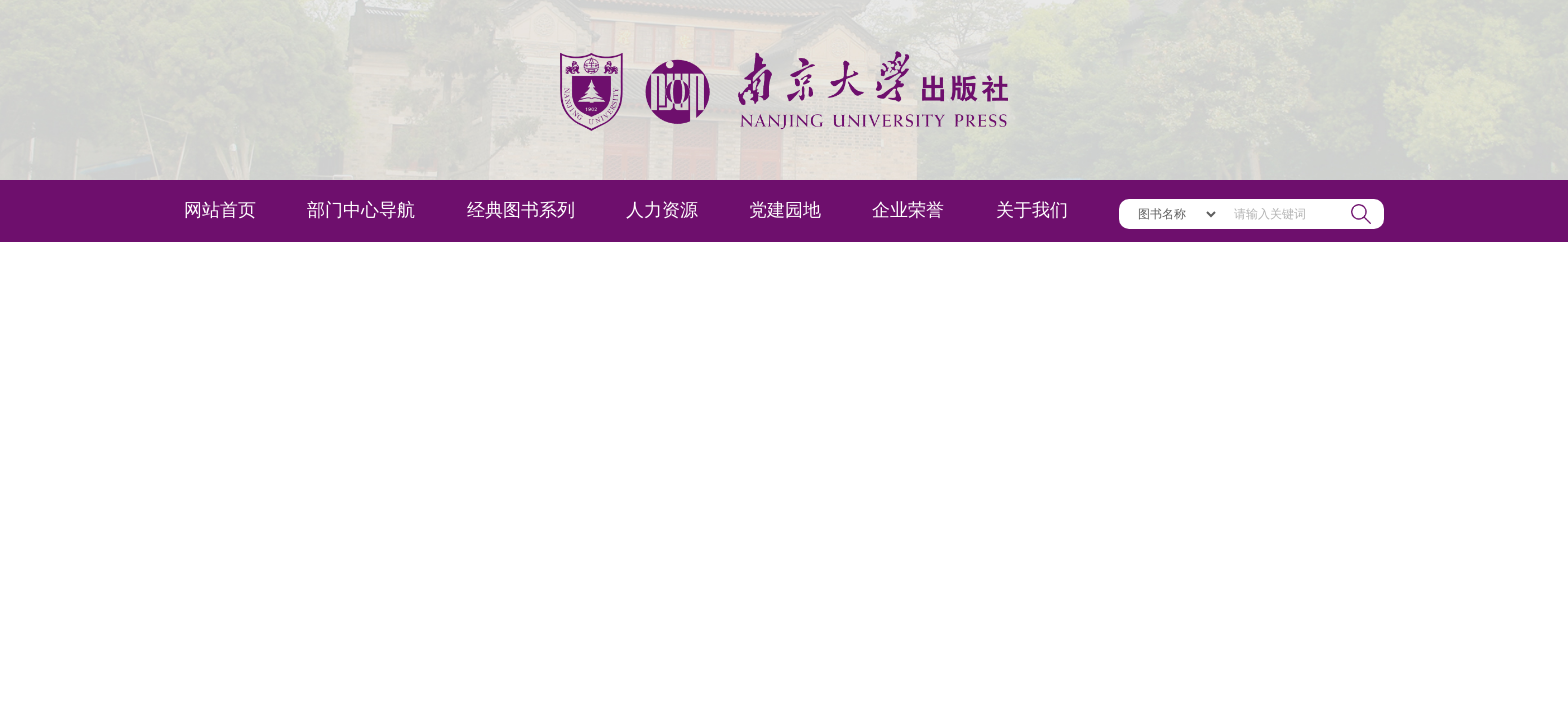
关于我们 (1032, 210)
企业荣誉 (908, 210)
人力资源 (662, 210)
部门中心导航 (361, 210)
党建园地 (785, 210)
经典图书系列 (521, 210)
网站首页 (220, 210)
